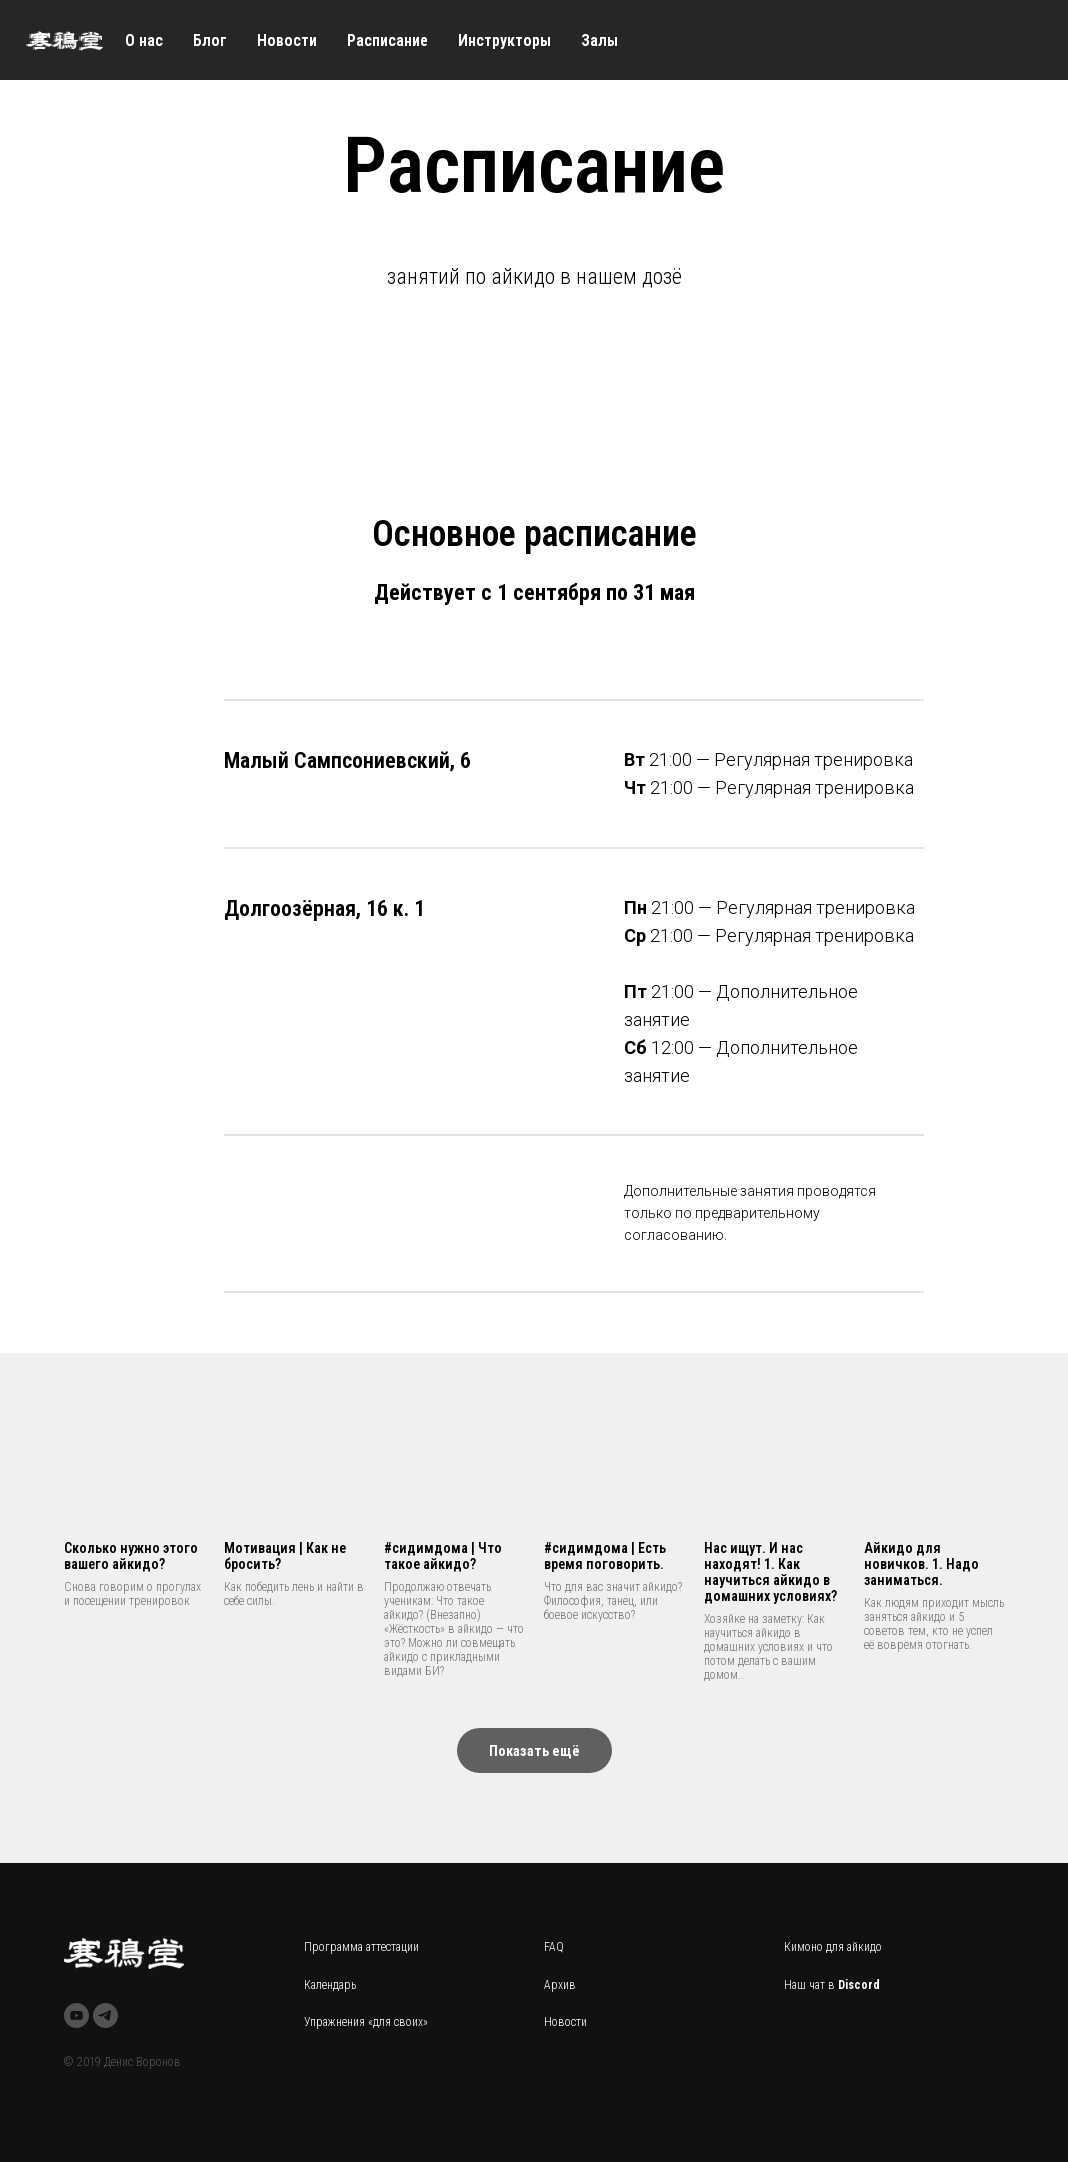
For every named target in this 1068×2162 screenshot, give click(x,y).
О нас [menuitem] (144, 40)
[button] (534, 1750)
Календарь (330, 1985)
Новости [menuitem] (287, 40)
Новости (565, 2022)
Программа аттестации (361, 1947)
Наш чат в (811, 1985)
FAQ (554, 1947)
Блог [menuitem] (210, 40)
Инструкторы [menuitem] (504, 40)
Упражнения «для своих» (366, 2022)
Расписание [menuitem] (387, 40)
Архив (560, 1985)
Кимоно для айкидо (833, 1947)
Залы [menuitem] (599, 40)
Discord (859, 1985)
